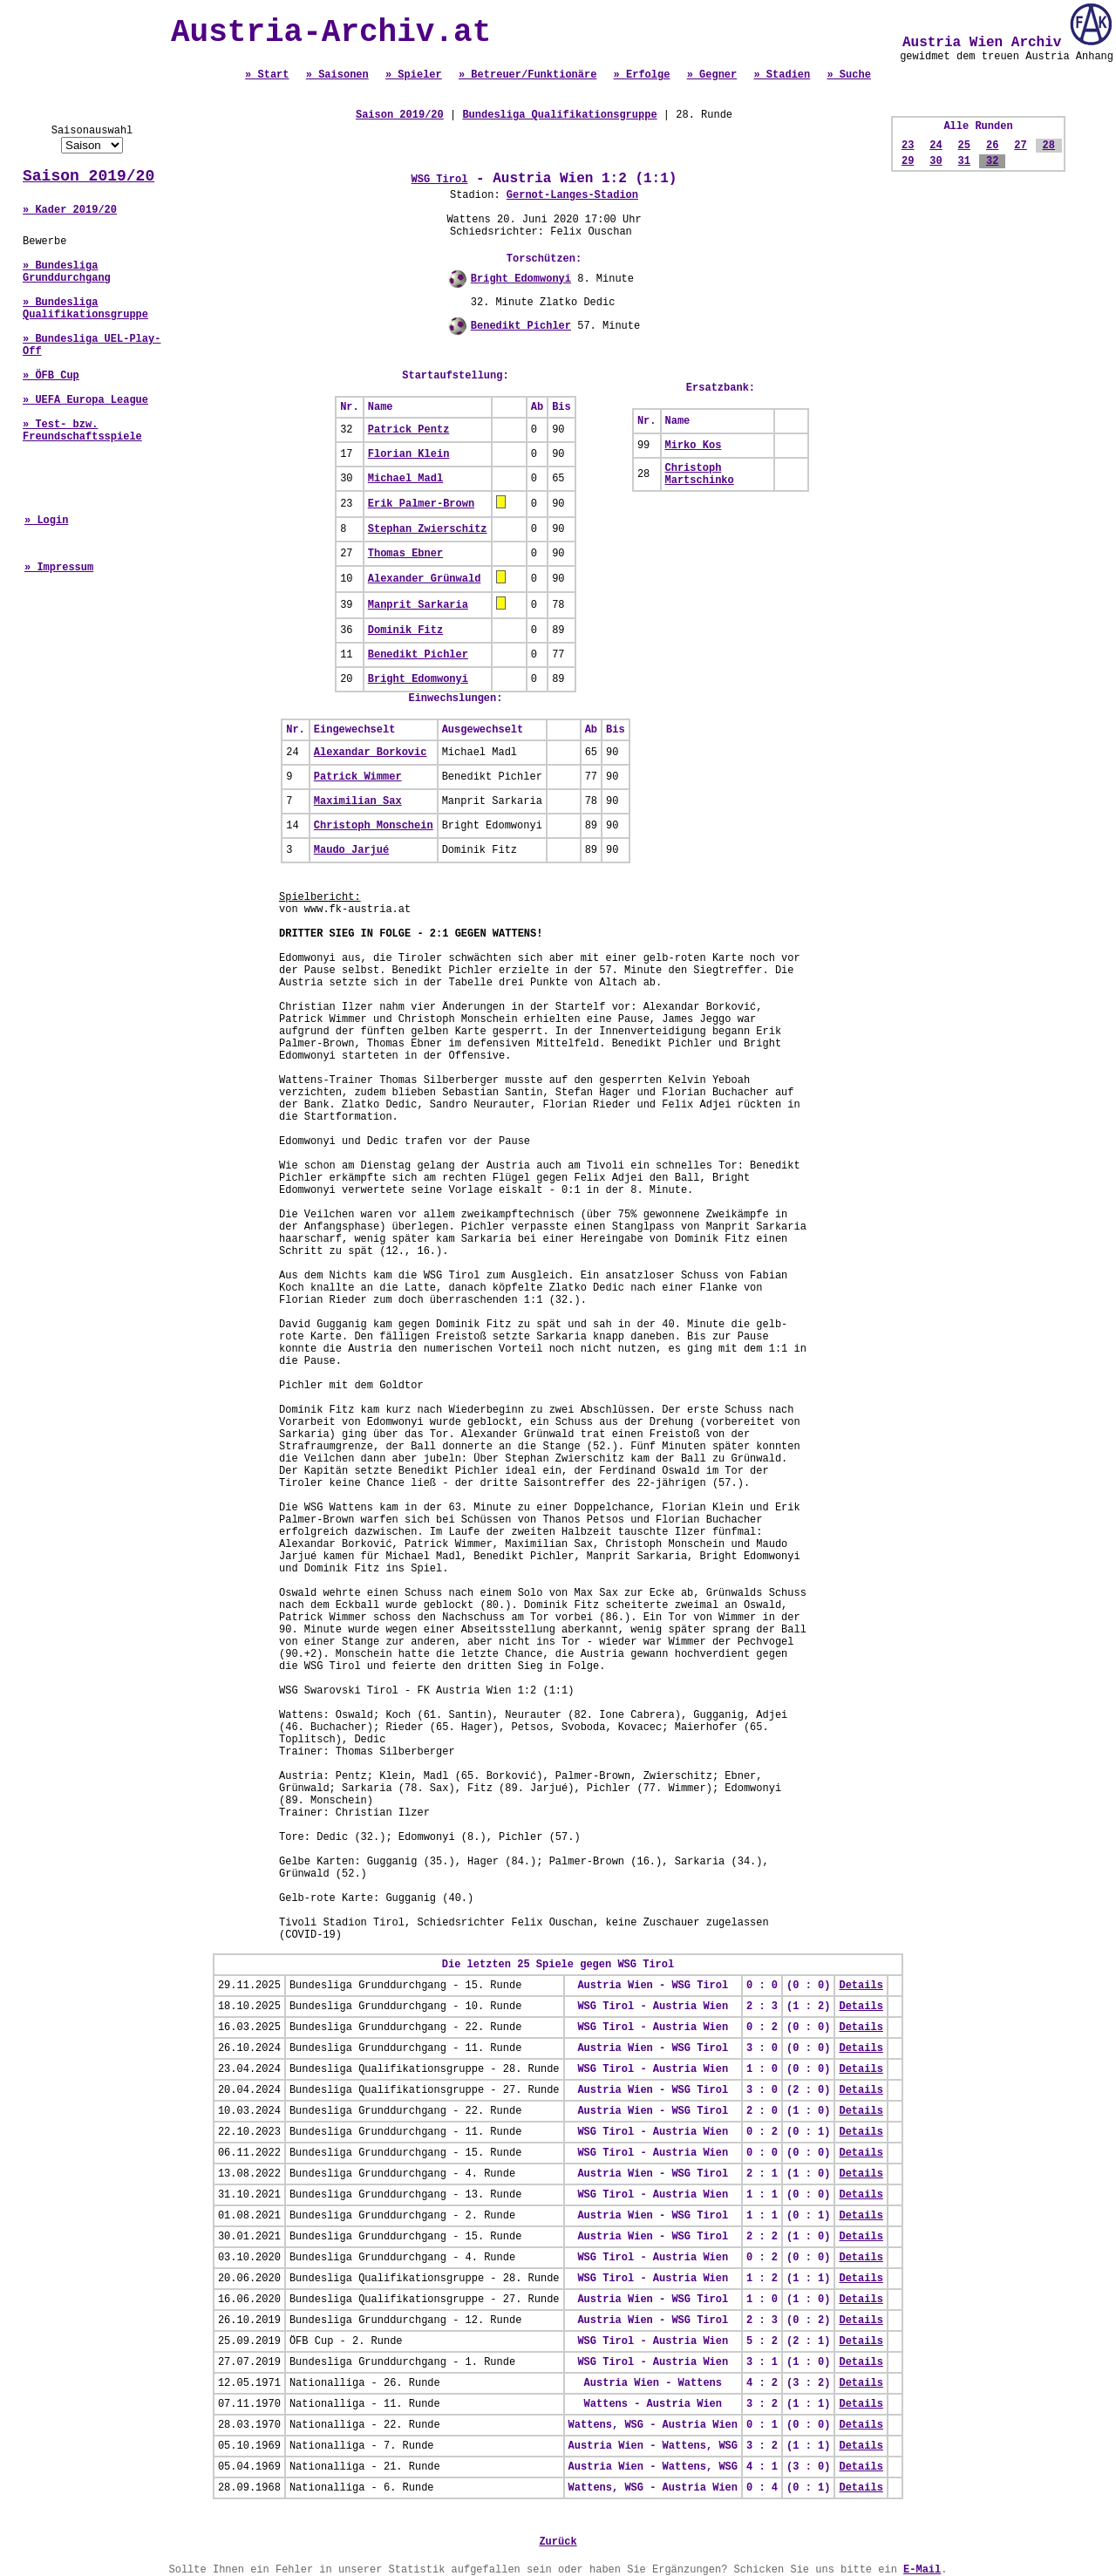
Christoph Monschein (373, 826)
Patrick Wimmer (358, 777)
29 (908, 161)
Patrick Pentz (409, 430)
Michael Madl (405, 479)
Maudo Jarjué (351, 850)
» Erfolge (642, 75)
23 (908, 146)
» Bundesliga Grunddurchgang (67, 272)
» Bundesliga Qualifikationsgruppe (85, 308)
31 (964, 161)
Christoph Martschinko (699, 474)
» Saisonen (337, 75)
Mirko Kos (693, 446)
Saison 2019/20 (88, 176)
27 (1020, 146)
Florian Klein (409, 454)
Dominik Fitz (405, 630)
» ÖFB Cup (51, 376)
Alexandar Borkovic (370, 752)
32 (992, 161)
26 (992, 146)
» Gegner (712, 75)
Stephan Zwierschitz (427, 529)
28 (1049, 146)
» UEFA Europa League (85, 400)
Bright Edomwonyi (521, 279)
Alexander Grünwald (424, 579)
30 (935, 161)
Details (860, 1986)
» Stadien (781, 75)
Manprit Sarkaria (418, 605)
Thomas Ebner (405, 554)
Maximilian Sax (358, 801)
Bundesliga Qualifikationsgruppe (559, 115)
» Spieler (413, 75)
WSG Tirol (440, 180)
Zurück (557, 2542)
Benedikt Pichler (521, 326)
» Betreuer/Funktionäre (527, 75)
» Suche (848, 75)
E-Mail (922, 2570)
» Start (267, 75)
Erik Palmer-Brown (421, 504)
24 (935, 146)
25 (964, 146)
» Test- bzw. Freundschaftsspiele (82, 431)
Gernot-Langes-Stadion (572, 195)
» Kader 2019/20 (70, 210)
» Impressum (58, 568)
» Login (46, 521)
